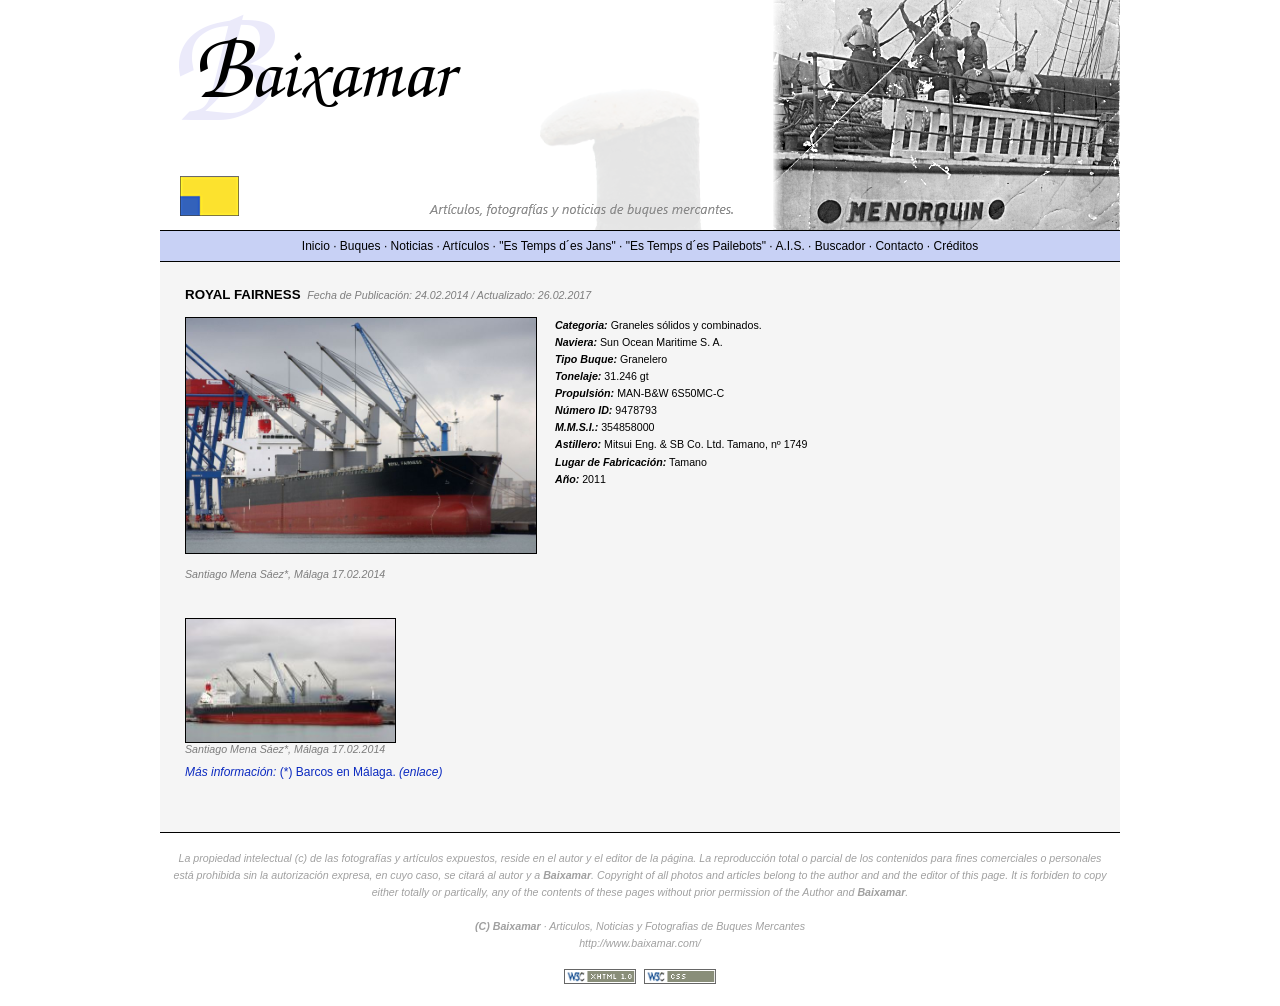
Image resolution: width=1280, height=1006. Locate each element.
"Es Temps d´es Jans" (557, 246)
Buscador (840, 246)
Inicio (316, 246)
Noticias (412, 246)
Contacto (899, 246)
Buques (360, 246)
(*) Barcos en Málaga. (313, 772)
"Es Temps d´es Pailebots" (696, 246)
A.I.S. (789, 246)
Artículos (466, 246)
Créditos (956, 246)
